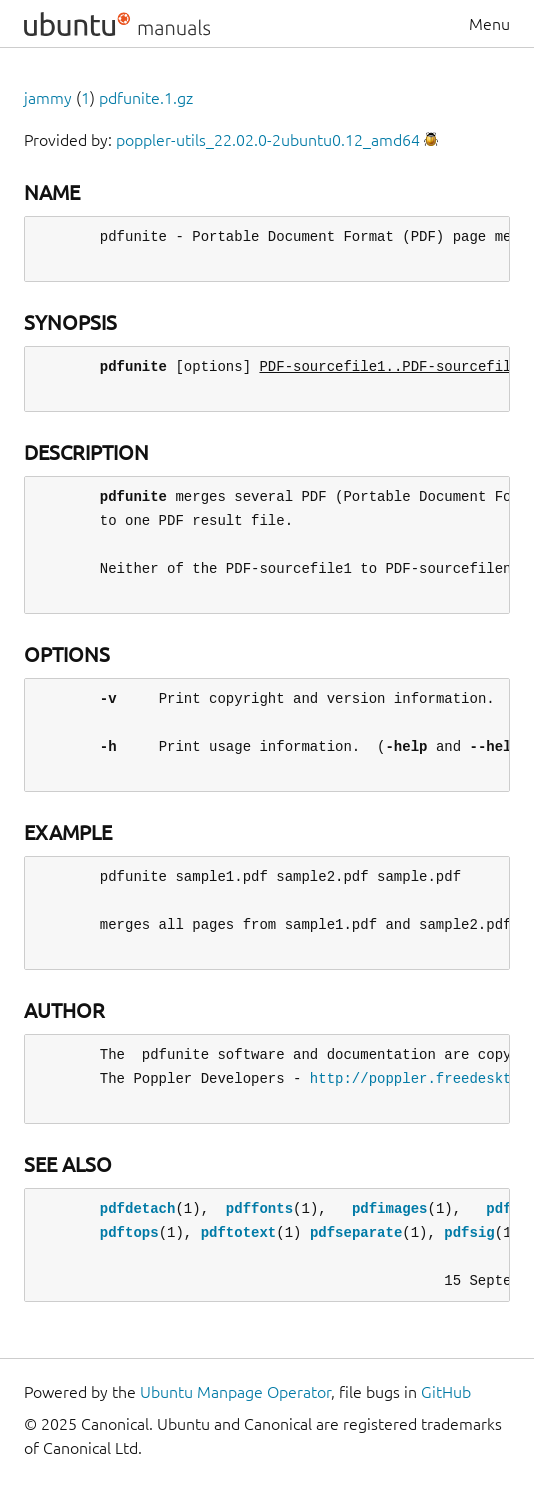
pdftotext (239, 1232)
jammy (48, 98)
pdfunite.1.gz (146, 98)
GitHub (446, 1392)
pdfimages (390, 1208)
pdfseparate (356, 1232)
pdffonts (259, 1208)
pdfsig (469, 1232)
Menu (489, 24)
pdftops (129, 1232)
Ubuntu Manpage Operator (235, 1392)
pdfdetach (138, 1208)
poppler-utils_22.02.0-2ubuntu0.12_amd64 (268, 140)
